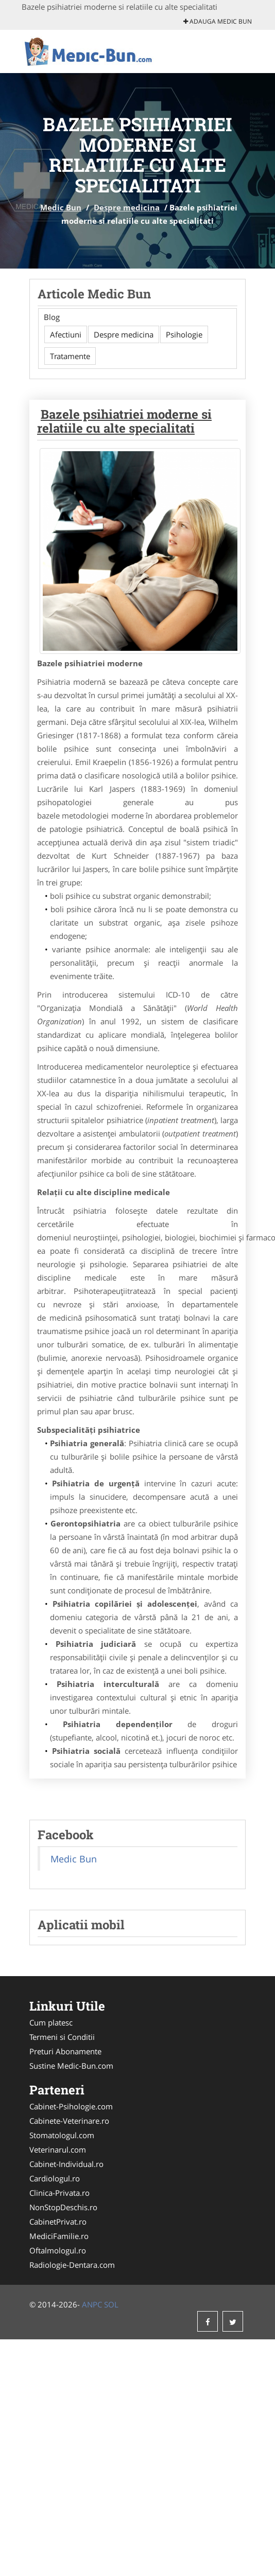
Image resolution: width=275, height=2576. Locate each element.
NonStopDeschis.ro (63, 2207)
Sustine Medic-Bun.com (71, 2065)
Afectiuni (65, 334)
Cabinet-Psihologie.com (71, 2106)
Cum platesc (51, 2022)
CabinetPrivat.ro (58, 2221)
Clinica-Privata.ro (59, 2192)
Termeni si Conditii (62, 2036)
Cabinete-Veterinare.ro (69, 2120)
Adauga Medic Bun (217, 21)
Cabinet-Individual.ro (66, 2164)
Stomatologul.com (61, 2135)
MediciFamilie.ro (59, 2236)
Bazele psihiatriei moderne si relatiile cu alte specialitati (124, 421)
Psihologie (184, 334)
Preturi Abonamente (65, 2051)
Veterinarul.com (57, 2149)
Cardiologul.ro (54, 2178)
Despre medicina (127, 207)
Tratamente (70, 356)
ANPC (92, 2304)
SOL (111, 2304)
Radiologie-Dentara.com (72, 2264)
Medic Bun (60, 207)
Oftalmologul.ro (57, 2250)
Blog (52, 317)
